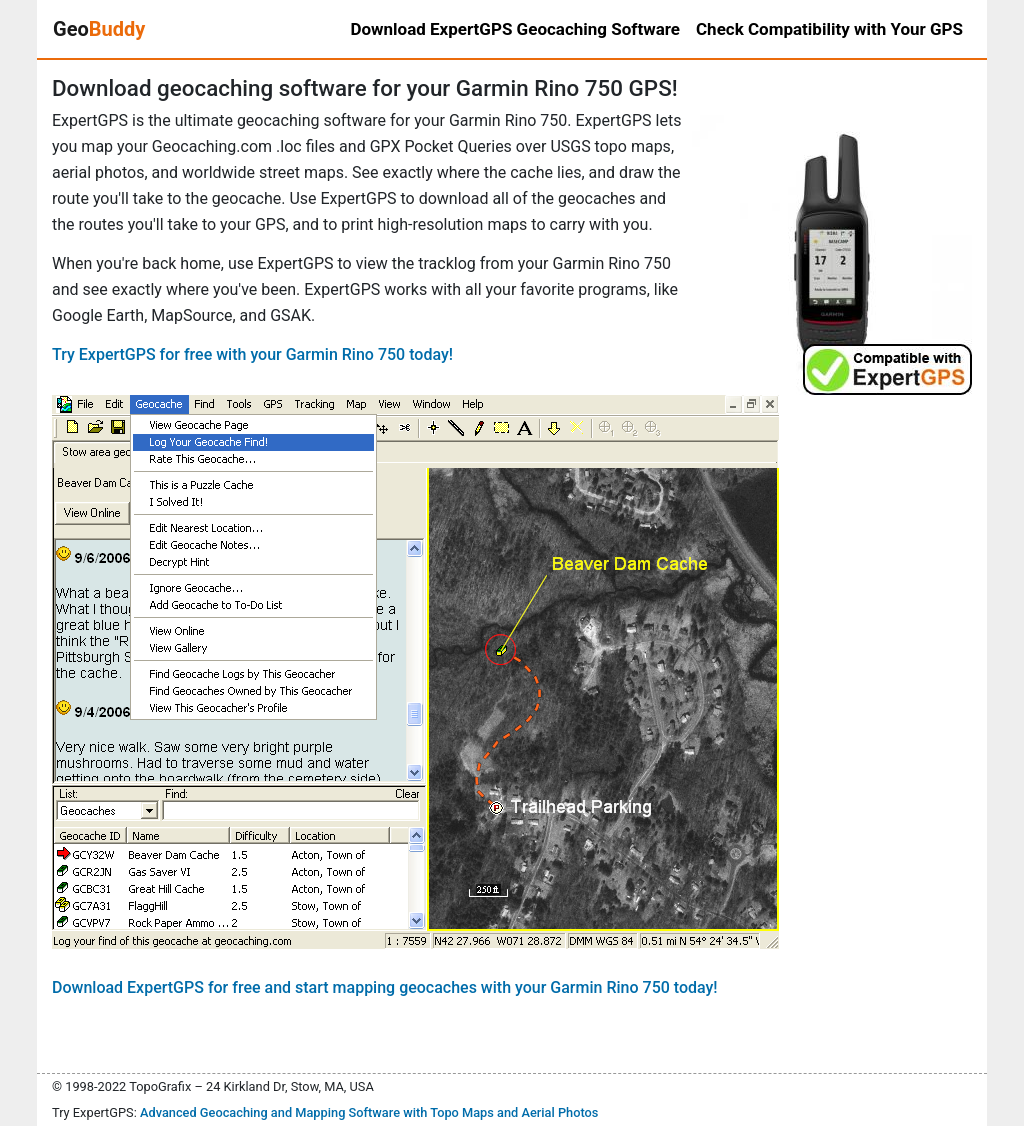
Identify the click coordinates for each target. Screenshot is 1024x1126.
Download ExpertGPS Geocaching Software (515, 29)
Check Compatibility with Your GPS (829, 29)
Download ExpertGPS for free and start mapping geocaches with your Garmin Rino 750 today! (385, 987)
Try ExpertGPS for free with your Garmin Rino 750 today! (252, 354)
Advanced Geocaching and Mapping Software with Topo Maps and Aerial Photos (369, 1112)
